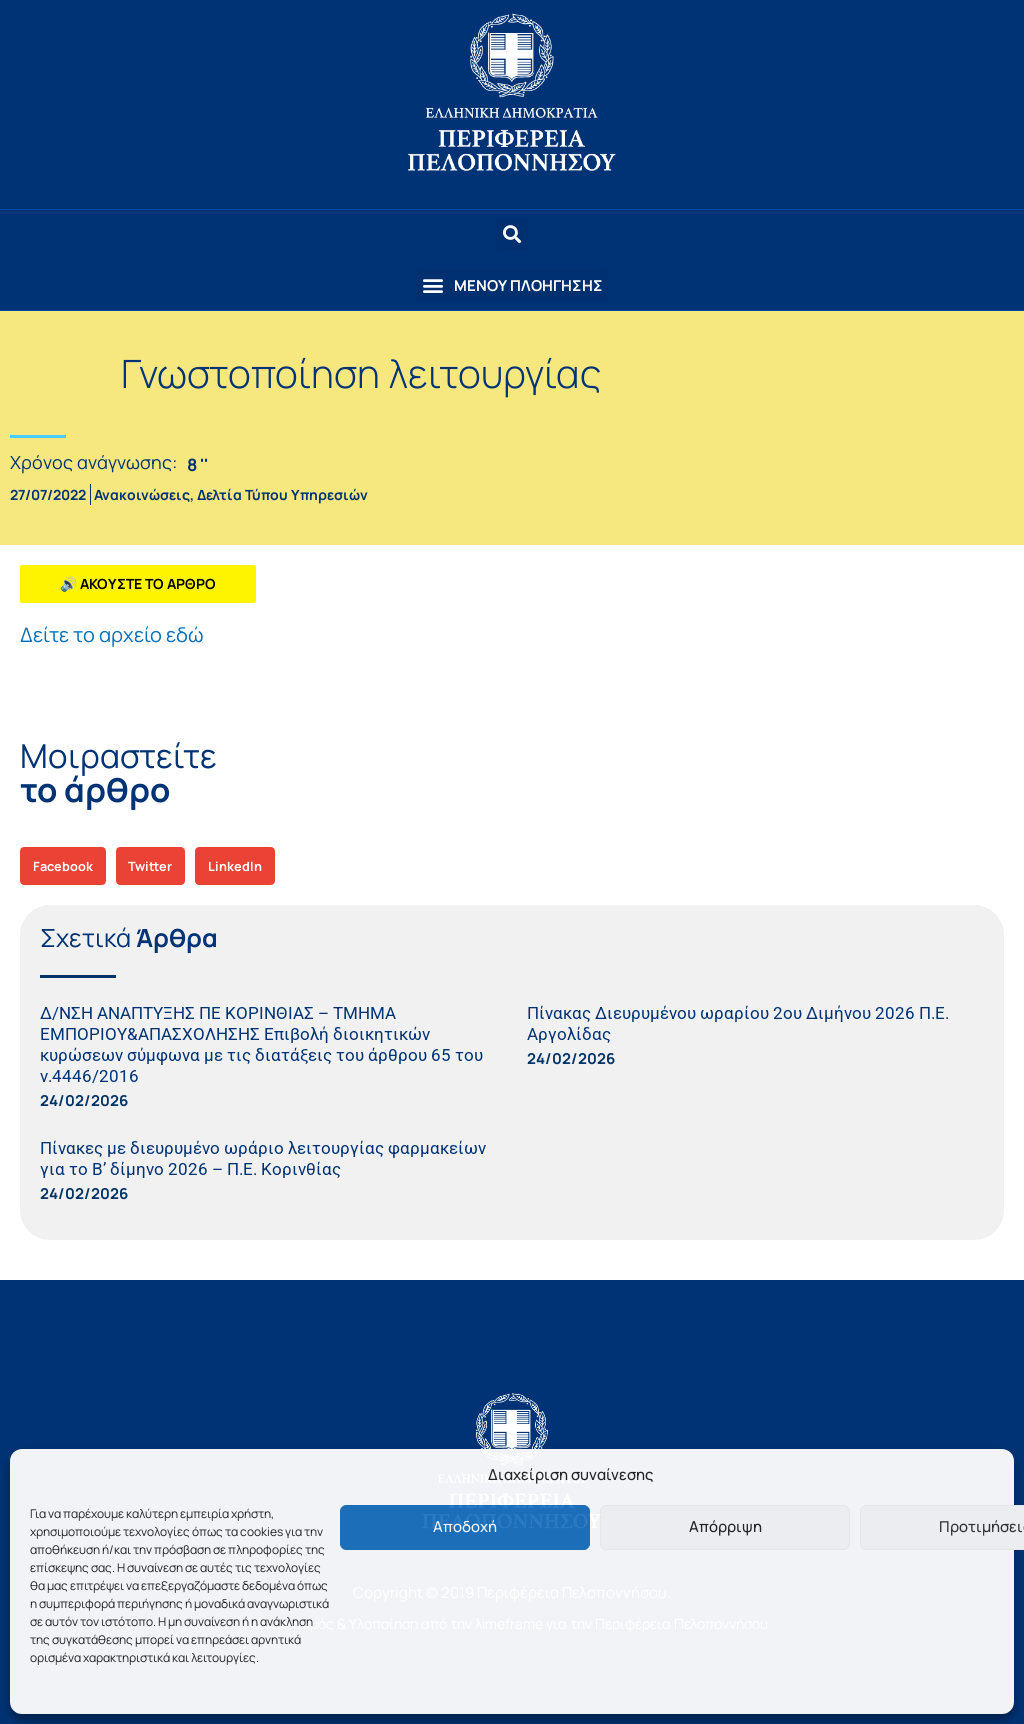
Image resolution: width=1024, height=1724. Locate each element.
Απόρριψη (725, 1526)
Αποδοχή (465, 1526)
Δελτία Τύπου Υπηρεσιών (282, 494)
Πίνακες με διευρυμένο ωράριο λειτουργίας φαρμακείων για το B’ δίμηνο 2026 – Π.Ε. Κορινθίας (263, 1158)
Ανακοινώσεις (142, 494)
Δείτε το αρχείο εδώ (112, 634)
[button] (512, 285)
